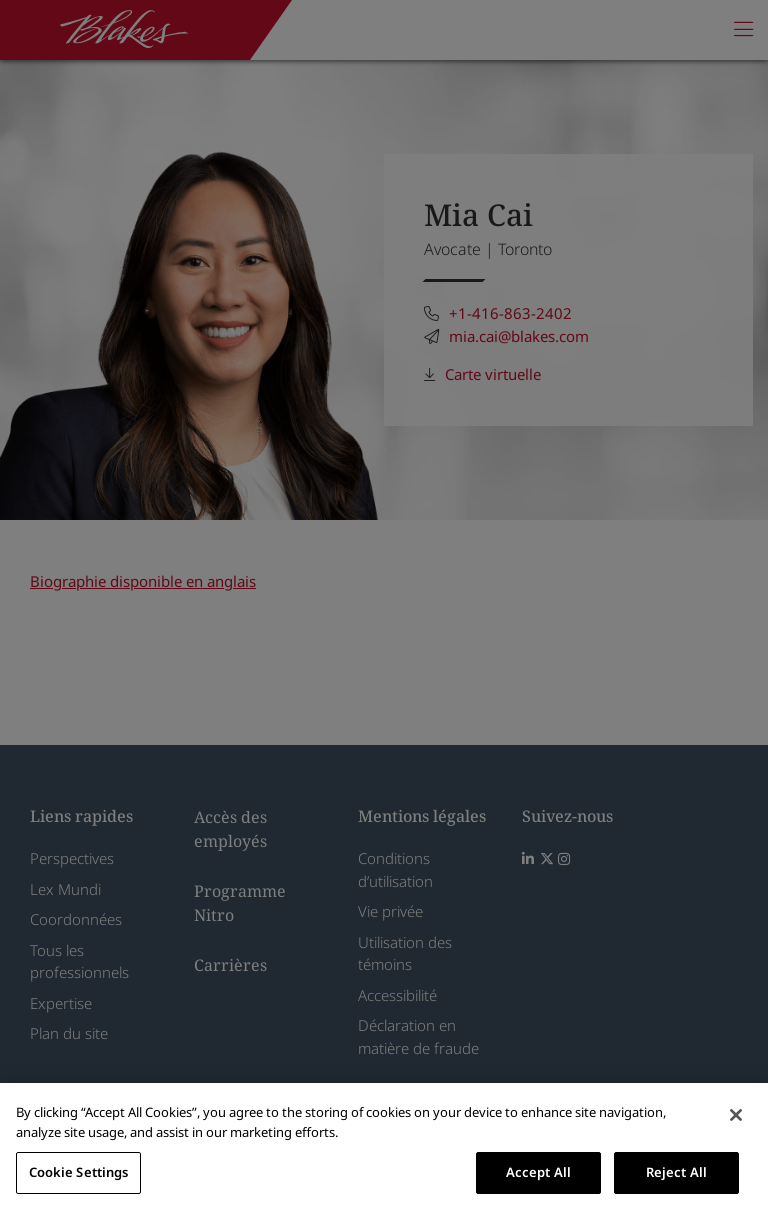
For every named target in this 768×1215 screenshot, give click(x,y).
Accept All (538, 1172)
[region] (384, 1149)
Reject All (676, 1172)
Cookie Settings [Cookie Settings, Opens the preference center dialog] (79, 1172)
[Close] (736, 1115)
